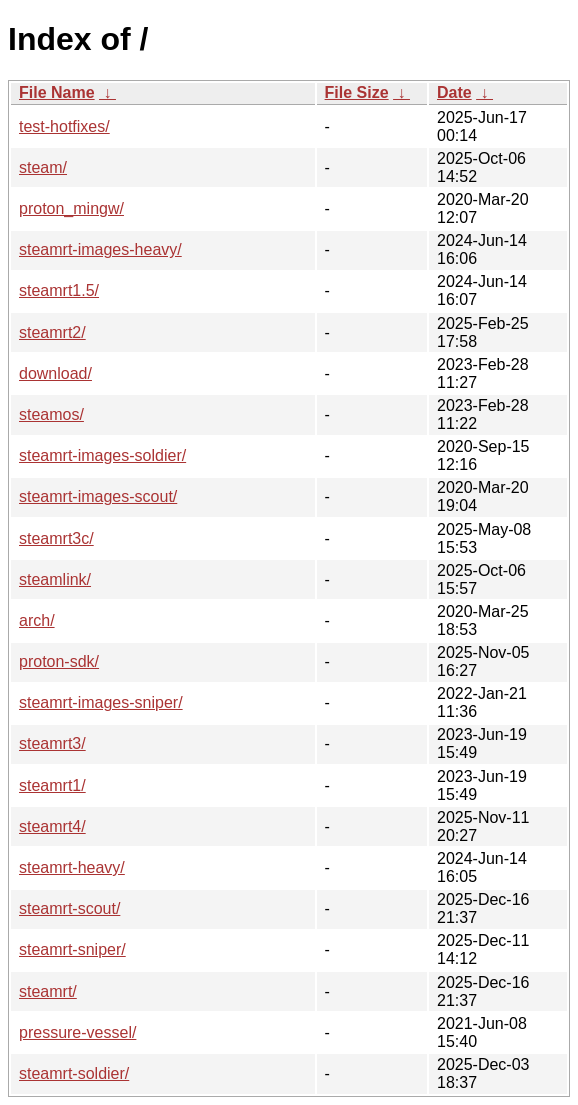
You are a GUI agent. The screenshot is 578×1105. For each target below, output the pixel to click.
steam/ (43, 167)
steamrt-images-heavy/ (100, 249)
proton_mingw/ (71, 208)
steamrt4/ (52, 826)
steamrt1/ (52, 785)
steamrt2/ (52, 332)
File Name (57, 92)
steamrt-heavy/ (72, 867)
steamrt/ (48, 991)
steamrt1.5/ (59, 290)
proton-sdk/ (59, 661)
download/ (55, 373)
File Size (357, 92)
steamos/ (51, 414)
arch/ (37, 620)
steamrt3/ (52, 743)
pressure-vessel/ (77, 1032)
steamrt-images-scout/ (98, 496)
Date (454, 92)
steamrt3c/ (56, 538)
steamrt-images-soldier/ (102, 455)
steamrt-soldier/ (74, 1073)
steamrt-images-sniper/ (101, 702)
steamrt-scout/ (69, 908)
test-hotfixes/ (64, 126)
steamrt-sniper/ (72, 949)
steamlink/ (55, 579)
